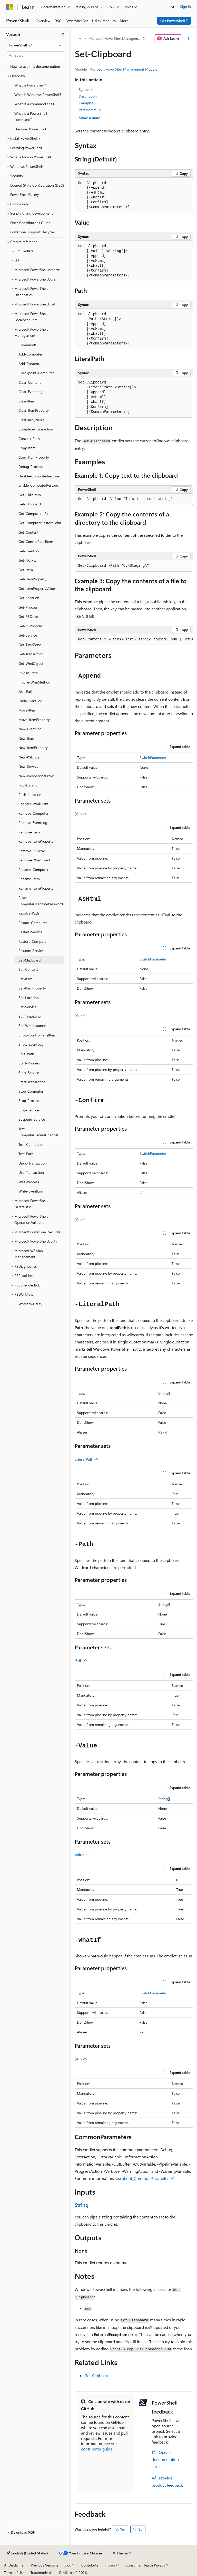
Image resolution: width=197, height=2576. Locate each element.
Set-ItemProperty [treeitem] (32, 988)
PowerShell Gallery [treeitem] (24, 194)
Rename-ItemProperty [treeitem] (35, 888)
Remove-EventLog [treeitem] (32, 822)
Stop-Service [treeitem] (28, 1110)
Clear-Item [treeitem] (26, 401)
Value (82, 1854)
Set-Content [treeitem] (28, 969)
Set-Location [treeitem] (28, 997)
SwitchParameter (153, 757)
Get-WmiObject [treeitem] (30, 663)
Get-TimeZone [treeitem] (29, 644)
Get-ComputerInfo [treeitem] (33, 513)
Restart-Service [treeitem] (30, 931)
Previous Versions (44, 2565)
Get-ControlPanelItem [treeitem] (35, 541)
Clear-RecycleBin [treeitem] (31, 419)
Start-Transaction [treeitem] (32, 1081)
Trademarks (39, 2572)
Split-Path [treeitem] (26, 1053)
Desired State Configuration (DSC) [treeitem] (37, 185)
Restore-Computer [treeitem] (33, 941)
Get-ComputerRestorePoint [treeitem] (39, 522)
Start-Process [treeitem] (29, 1063)
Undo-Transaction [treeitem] (32, 1163)
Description (88, 96)
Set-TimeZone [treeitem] (29, 1016)
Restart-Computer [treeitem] (32, 922)
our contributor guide (99, 2446)
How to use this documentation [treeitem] (35, 66)
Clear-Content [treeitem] (29, 382)
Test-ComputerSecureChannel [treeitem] (38, 1132)
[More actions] (188, 38)
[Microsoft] (9, 7)
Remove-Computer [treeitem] (33, 813)
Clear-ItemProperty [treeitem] (33, 410)
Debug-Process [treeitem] (30, 466)
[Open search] (173, 7)
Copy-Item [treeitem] (26, 447)
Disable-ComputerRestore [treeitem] (38, 476)
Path (81, 1660)
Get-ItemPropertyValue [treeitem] (36, 588)
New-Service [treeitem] (28, 766)
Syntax (86, 89)
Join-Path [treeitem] (25, 691)
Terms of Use (14, 2572)
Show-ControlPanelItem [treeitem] (37, 1035)
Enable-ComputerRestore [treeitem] (38, 485)
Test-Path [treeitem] (25, 1153)
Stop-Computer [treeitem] (30, 1091)
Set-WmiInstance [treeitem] (32, 1025)
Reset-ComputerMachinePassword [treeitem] (40, 900)
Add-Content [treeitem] (28, 363)
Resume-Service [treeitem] (31, 950)
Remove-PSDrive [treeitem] (31, 850)
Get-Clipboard (97, 2375)
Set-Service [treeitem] (27, 1006)
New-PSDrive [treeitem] (28, 757)
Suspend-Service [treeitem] (31, 1119)
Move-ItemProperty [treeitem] (34, 719)
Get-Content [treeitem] (28, 532)
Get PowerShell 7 (174, 20)
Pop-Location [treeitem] (29, 785)
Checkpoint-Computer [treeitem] (36, 372)
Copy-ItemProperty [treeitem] (33, 457)
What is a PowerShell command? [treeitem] (30, 116)
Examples (88, 103)
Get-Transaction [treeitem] (31, 653)
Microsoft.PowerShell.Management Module (123, 69)
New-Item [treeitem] (26, 738)
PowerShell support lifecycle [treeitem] (32, 231)
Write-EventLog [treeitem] (30, 1191)
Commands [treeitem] (27, 344)
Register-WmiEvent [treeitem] (33, 803)
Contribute (89, 2565)
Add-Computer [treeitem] (30, 354)
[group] (134, 639)
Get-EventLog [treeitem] (29, 551)
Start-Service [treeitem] (28, 1072)
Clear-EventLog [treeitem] (30, 391)
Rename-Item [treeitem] (29, 878)
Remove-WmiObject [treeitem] (34, 860)
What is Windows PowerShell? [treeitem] (37, 94)
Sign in (185, 6)
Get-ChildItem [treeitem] (29, 494)
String (163, 1393)
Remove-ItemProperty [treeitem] (35, 841)
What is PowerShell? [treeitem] (30, 85)
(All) (81, 813)
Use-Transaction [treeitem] (31, 1172)
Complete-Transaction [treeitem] (35, 429)
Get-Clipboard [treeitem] (29, 504)
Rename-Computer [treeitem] (33, 869)
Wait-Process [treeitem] (28, 1181)
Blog (67, 2565)
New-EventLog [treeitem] (30, 728)
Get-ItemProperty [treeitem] (32, 578)
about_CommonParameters (146, 2178)
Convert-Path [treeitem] (29, 438)
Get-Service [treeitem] (27, 635)
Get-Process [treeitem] (28, 607)
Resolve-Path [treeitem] (28, 913)
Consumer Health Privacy (145, 2565)
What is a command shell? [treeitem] (34, 103)
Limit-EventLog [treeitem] (30, 700)
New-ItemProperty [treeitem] (33, 747)
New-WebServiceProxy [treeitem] (36, 775)
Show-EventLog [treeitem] (30, 1044)
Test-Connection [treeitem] (31, 1144)
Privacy (110, 2565)
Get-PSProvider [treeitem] (30, 625)
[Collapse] (62, 34)
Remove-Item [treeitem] (29, 832)
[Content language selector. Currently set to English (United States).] (27, 2553)
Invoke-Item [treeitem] (28, 672)
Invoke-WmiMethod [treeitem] (34, 682)
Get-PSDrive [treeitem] (28, 616)
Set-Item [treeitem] (25, 978)
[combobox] (35, 45)
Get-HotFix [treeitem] (27, 560)
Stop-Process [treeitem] (29, 1100)
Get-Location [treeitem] (28, 597)
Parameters (90, 110)
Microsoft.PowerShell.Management (115, 38)
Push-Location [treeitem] (29, 794)
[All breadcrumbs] (79, 38)
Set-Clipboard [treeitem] (29, 960)
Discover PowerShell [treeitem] (30, 129)
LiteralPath (86, 1459)
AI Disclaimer (14, 2565)
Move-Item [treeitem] (27, 710)
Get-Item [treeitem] (25, 569)
